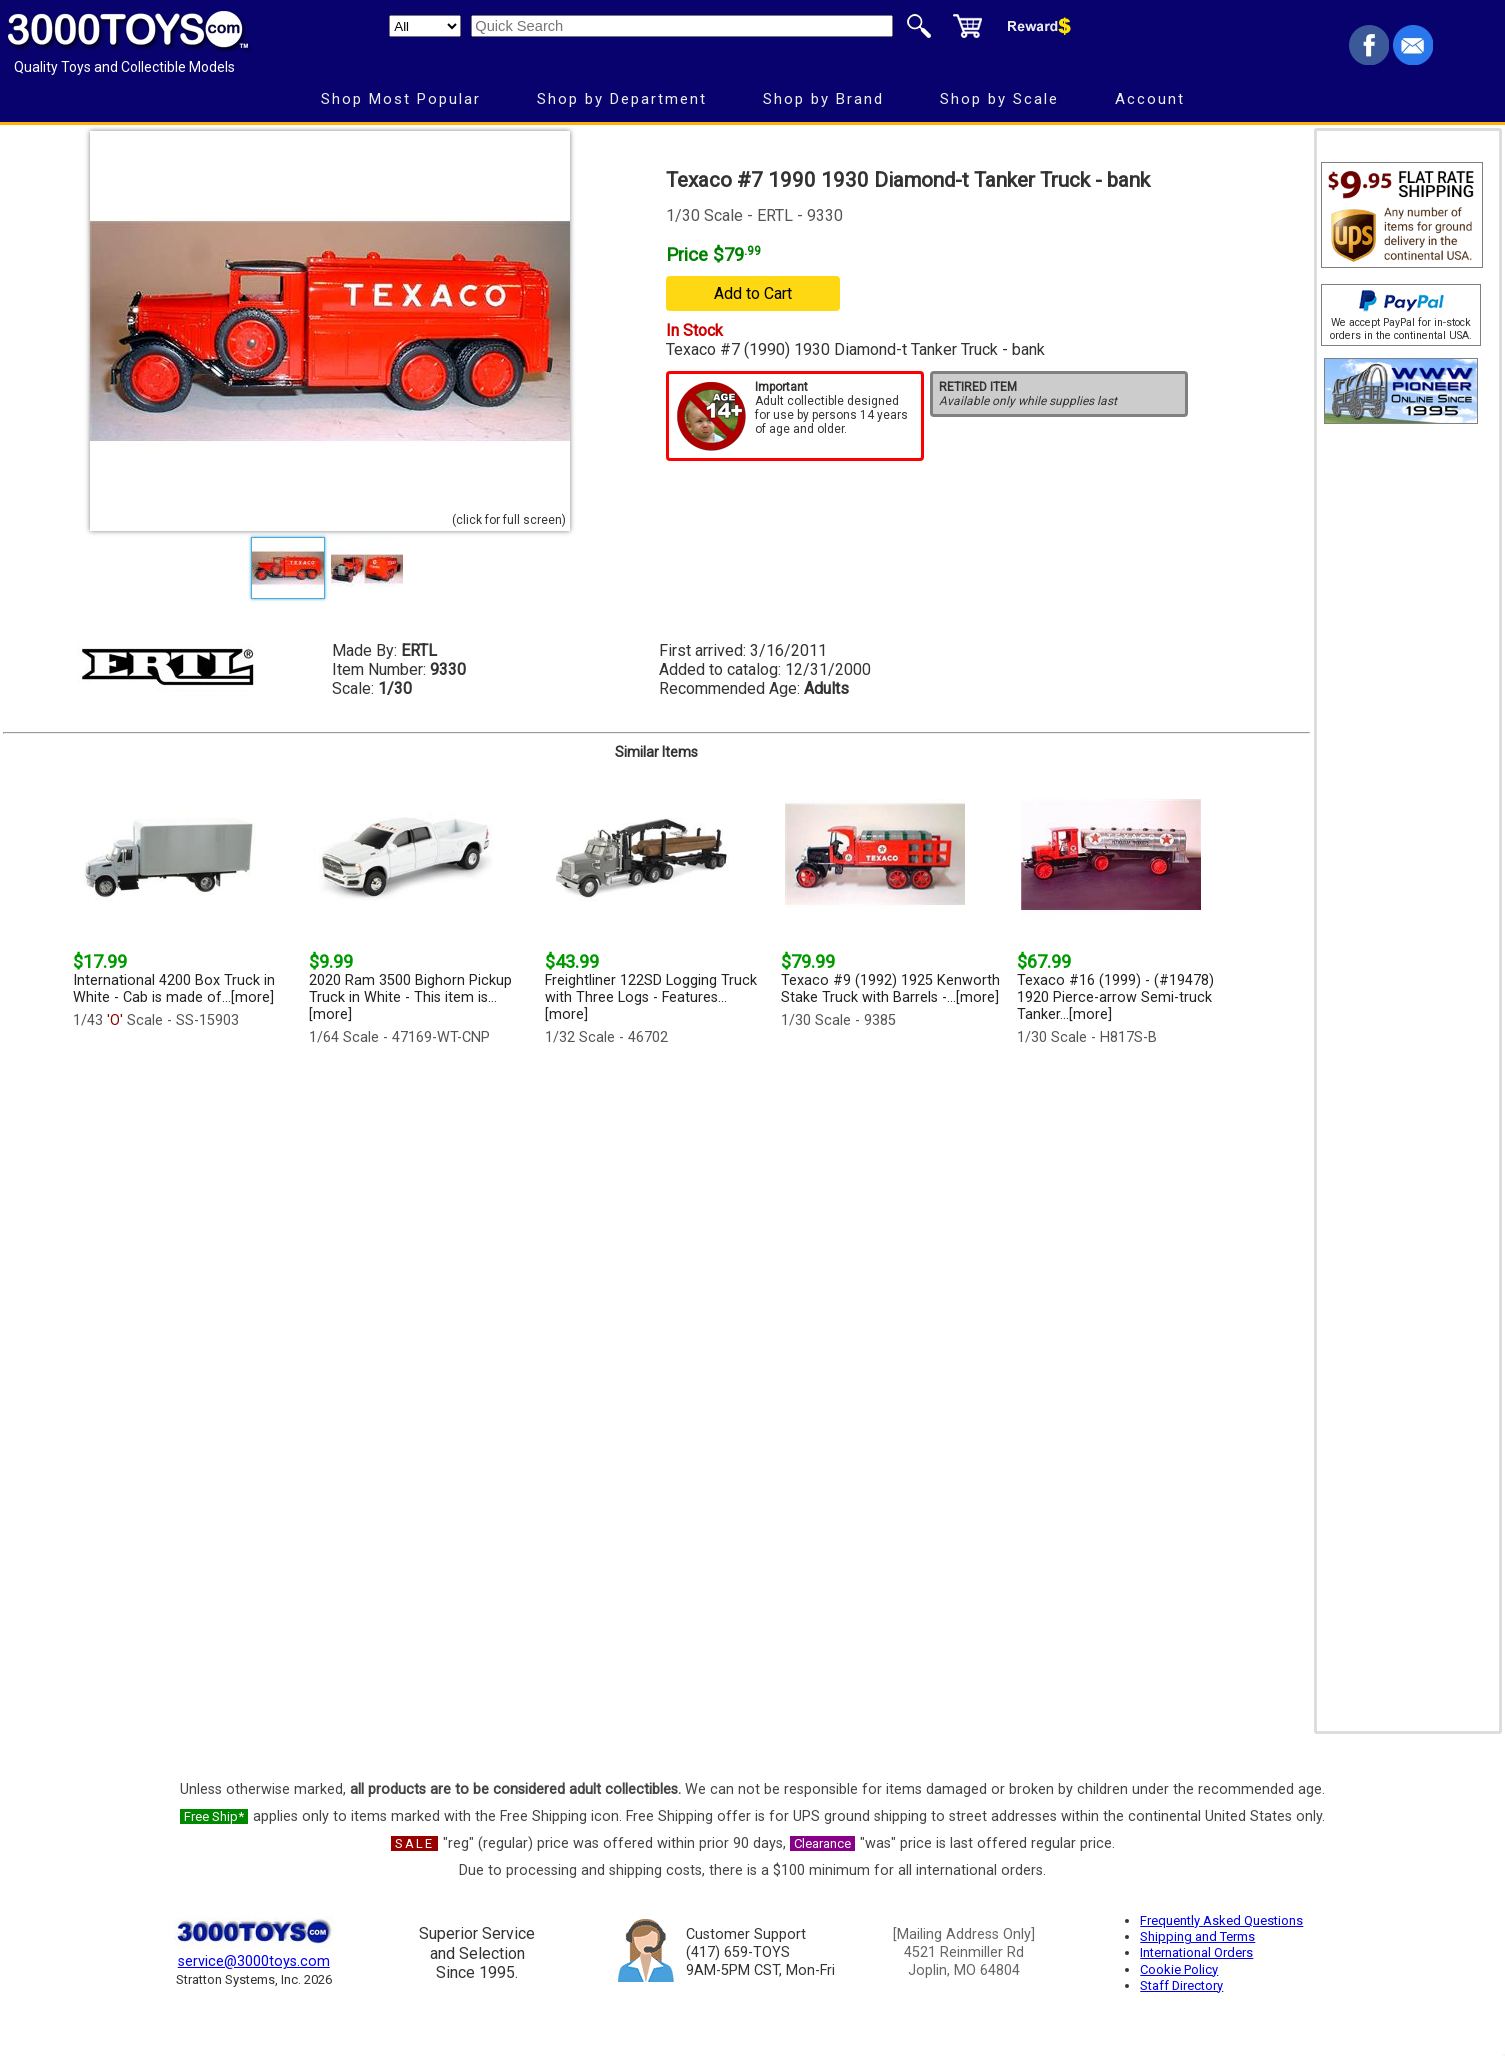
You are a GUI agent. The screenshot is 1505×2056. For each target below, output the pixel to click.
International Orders (1196, 1952)
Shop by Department (622, 99)
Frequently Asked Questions (1221, 1920)
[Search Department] (425, 26)
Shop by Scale (999, 99)
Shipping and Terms (1197, 1936)
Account (1150, 99)
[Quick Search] (682, 26)
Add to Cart (753, 293)
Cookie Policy (1179, 1969)
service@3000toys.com (254, 1961)
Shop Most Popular (401, 99)
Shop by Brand (823, 99)
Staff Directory (1181, 1985)
